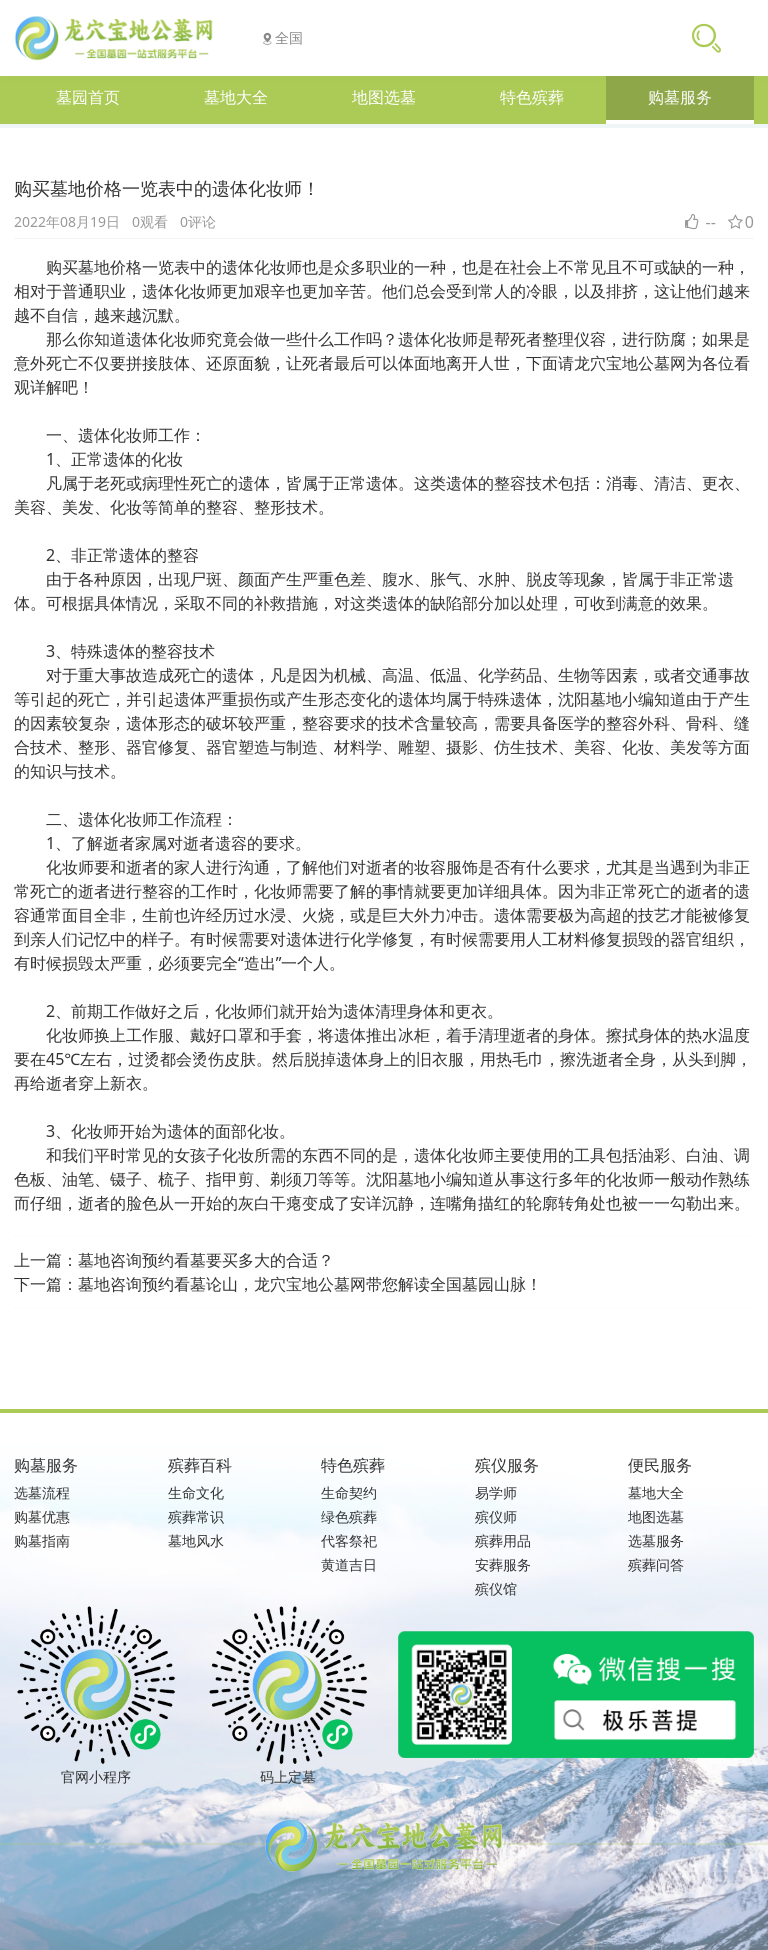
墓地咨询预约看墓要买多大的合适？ (206, 1260)
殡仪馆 (496, 1588)
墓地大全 (656, 1492)
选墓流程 (42, 1492)
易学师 (496, 1492)
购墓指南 (42, 1540)
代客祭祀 (349, 1540)
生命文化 (196, 1492)
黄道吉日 (349, 1564)
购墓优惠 (42, 1516)
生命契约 (349, 1492)
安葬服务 (503, 1564)
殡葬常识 (196, 1516)
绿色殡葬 (349, 1516)
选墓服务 (656, 1540)
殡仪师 (496, 1516)
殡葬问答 (656, 1564)
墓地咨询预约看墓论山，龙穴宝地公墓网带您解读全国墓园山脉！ (310, 1284)
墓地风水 (196, 1540)
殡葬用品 (503, 1540)
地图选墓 (656, 1516)
